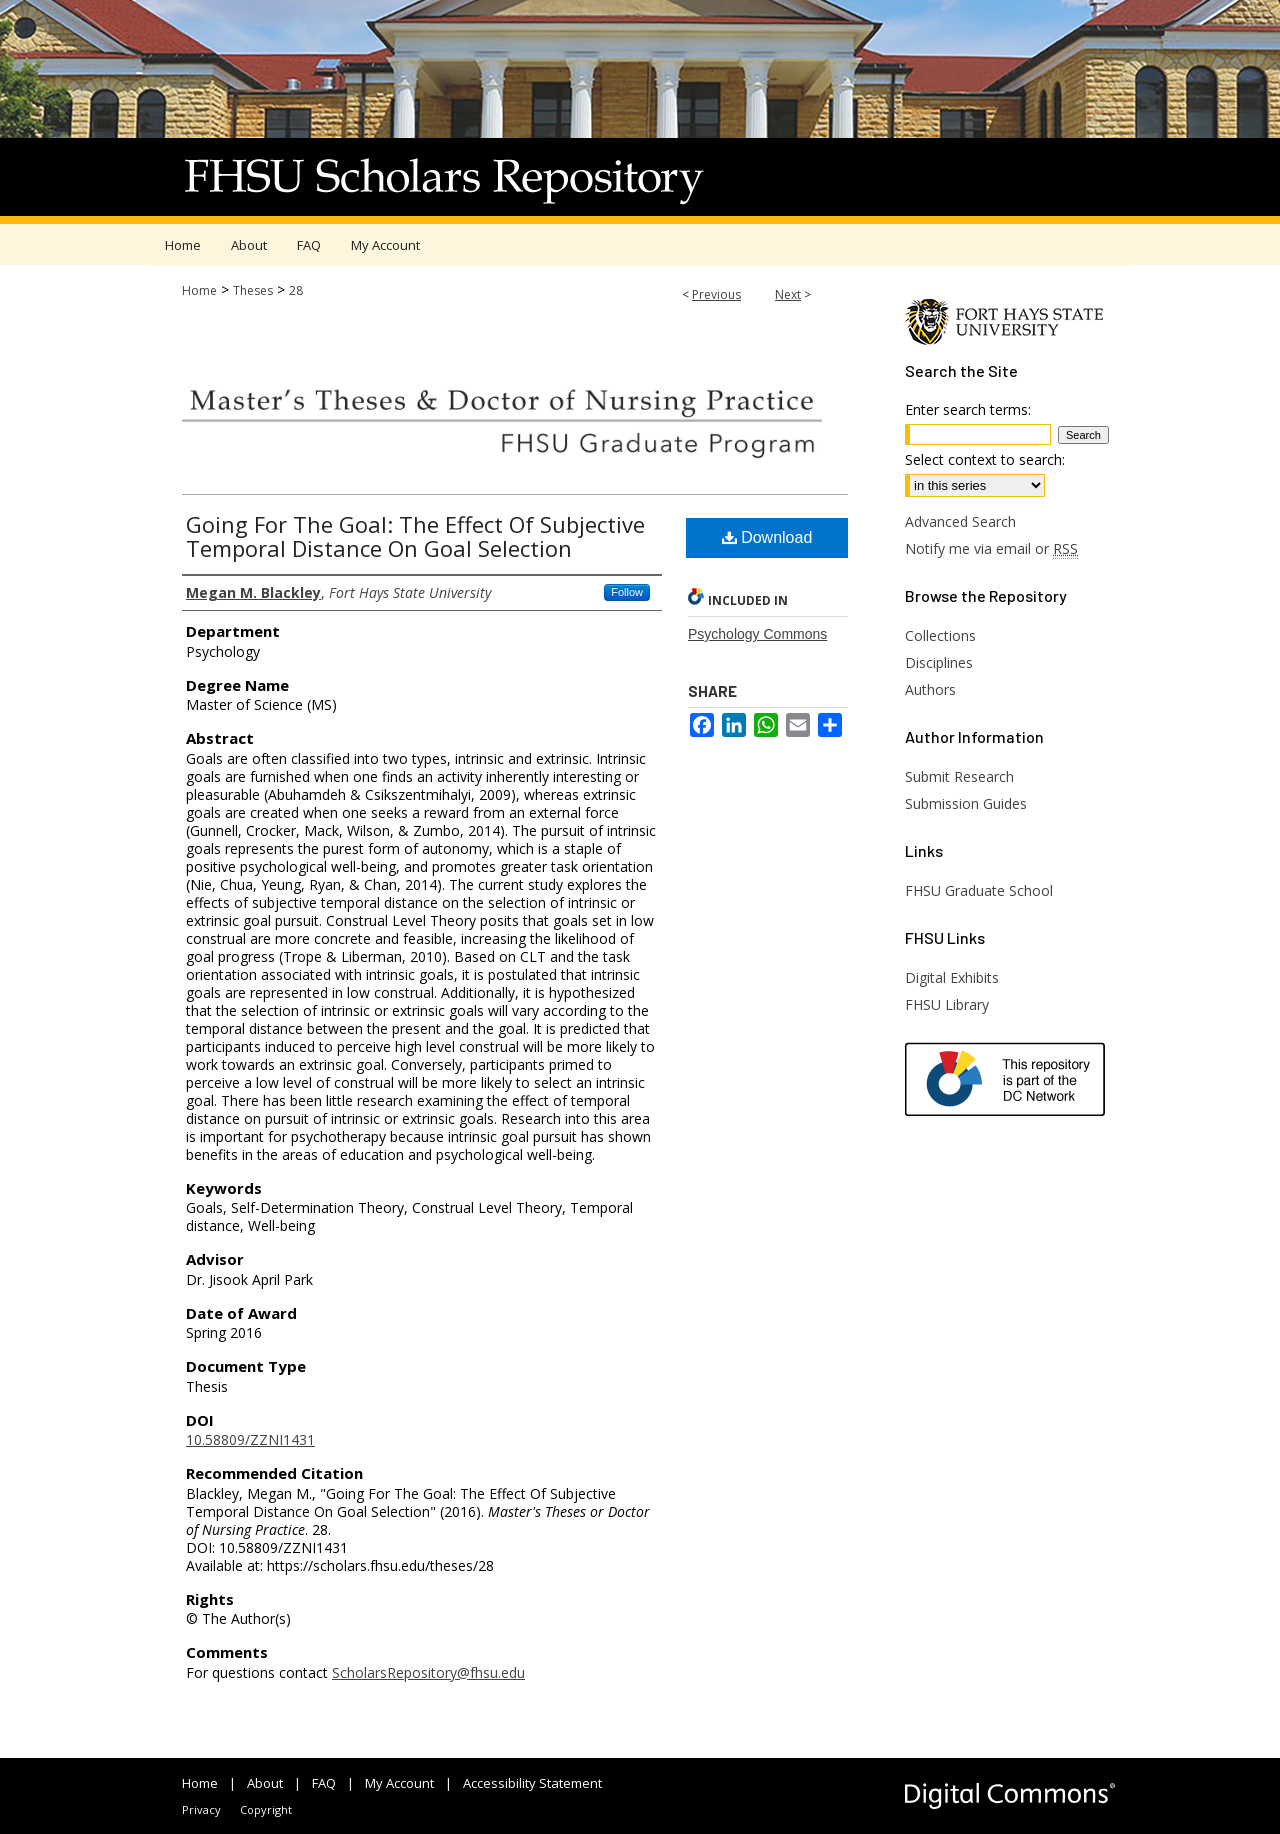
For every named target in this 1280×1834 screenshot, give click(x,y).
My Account (399, 1783)
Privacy (201, 1809)
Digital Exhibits (952, 977)
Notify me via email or (991, 548)
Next (788, 294)
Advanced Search (960, 521)
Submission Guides (966, 803)
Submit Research (959, 776)
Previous (716, 294)
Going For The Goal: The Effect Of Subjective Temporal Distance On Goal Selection (415, 536)
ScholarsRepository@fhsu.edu (428, 1672)
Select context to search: (985, 459)
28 (296, 290)
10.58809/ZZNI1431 (250, 1439)
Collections (940, 635)
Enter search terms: (968, 409)
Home (199, 290)
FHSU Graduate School (979, 890)
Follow (627, 592)
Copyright (266, 1809)
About (265, 1783)
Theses (253, 290)
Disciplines (939, 662)
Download (767, 537)
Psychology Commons (757, 634)
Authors (930, 689)
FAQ (324, 1783)
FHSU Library (947, 1004)
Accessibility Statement (532, 1783)
